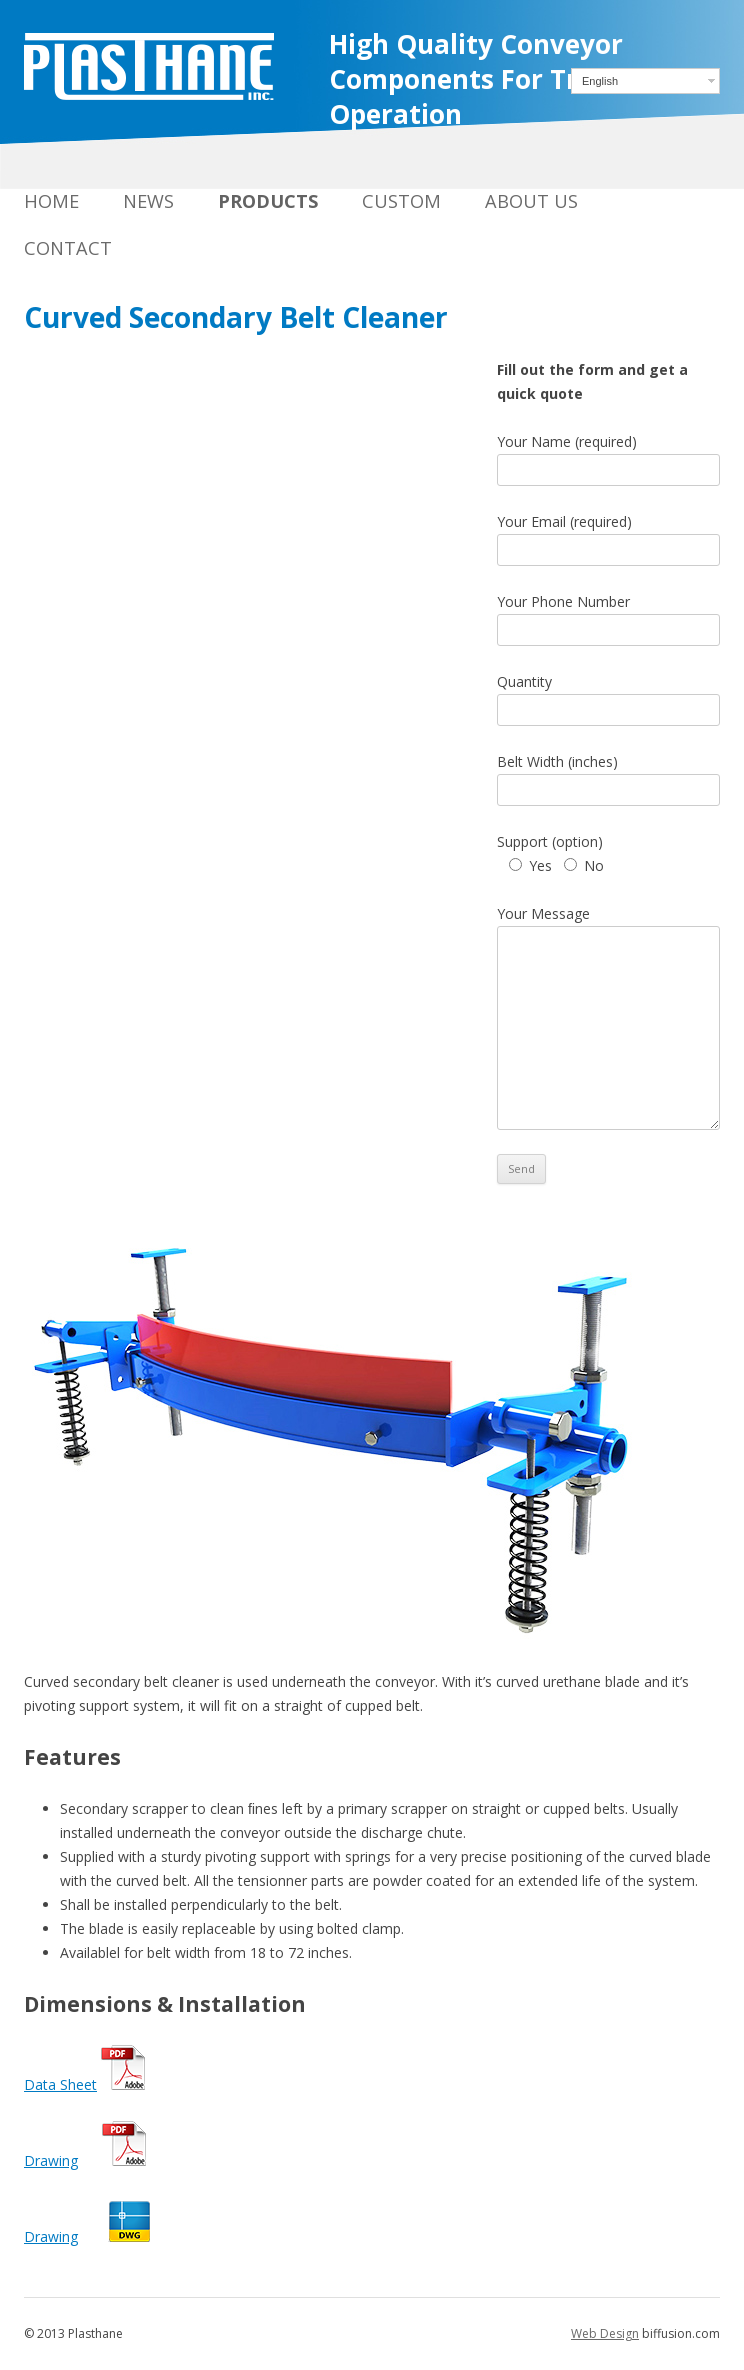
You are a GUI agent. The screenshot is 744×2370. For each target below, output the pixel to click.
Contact (68, 248)
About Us (531, 201)
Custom (401, 201)
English (600, 81)
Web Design (605, 2333)
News (148, 201)
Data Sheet (60, 2084)
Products (268, 201)
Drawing (51, 2160)
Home (51, 201)
